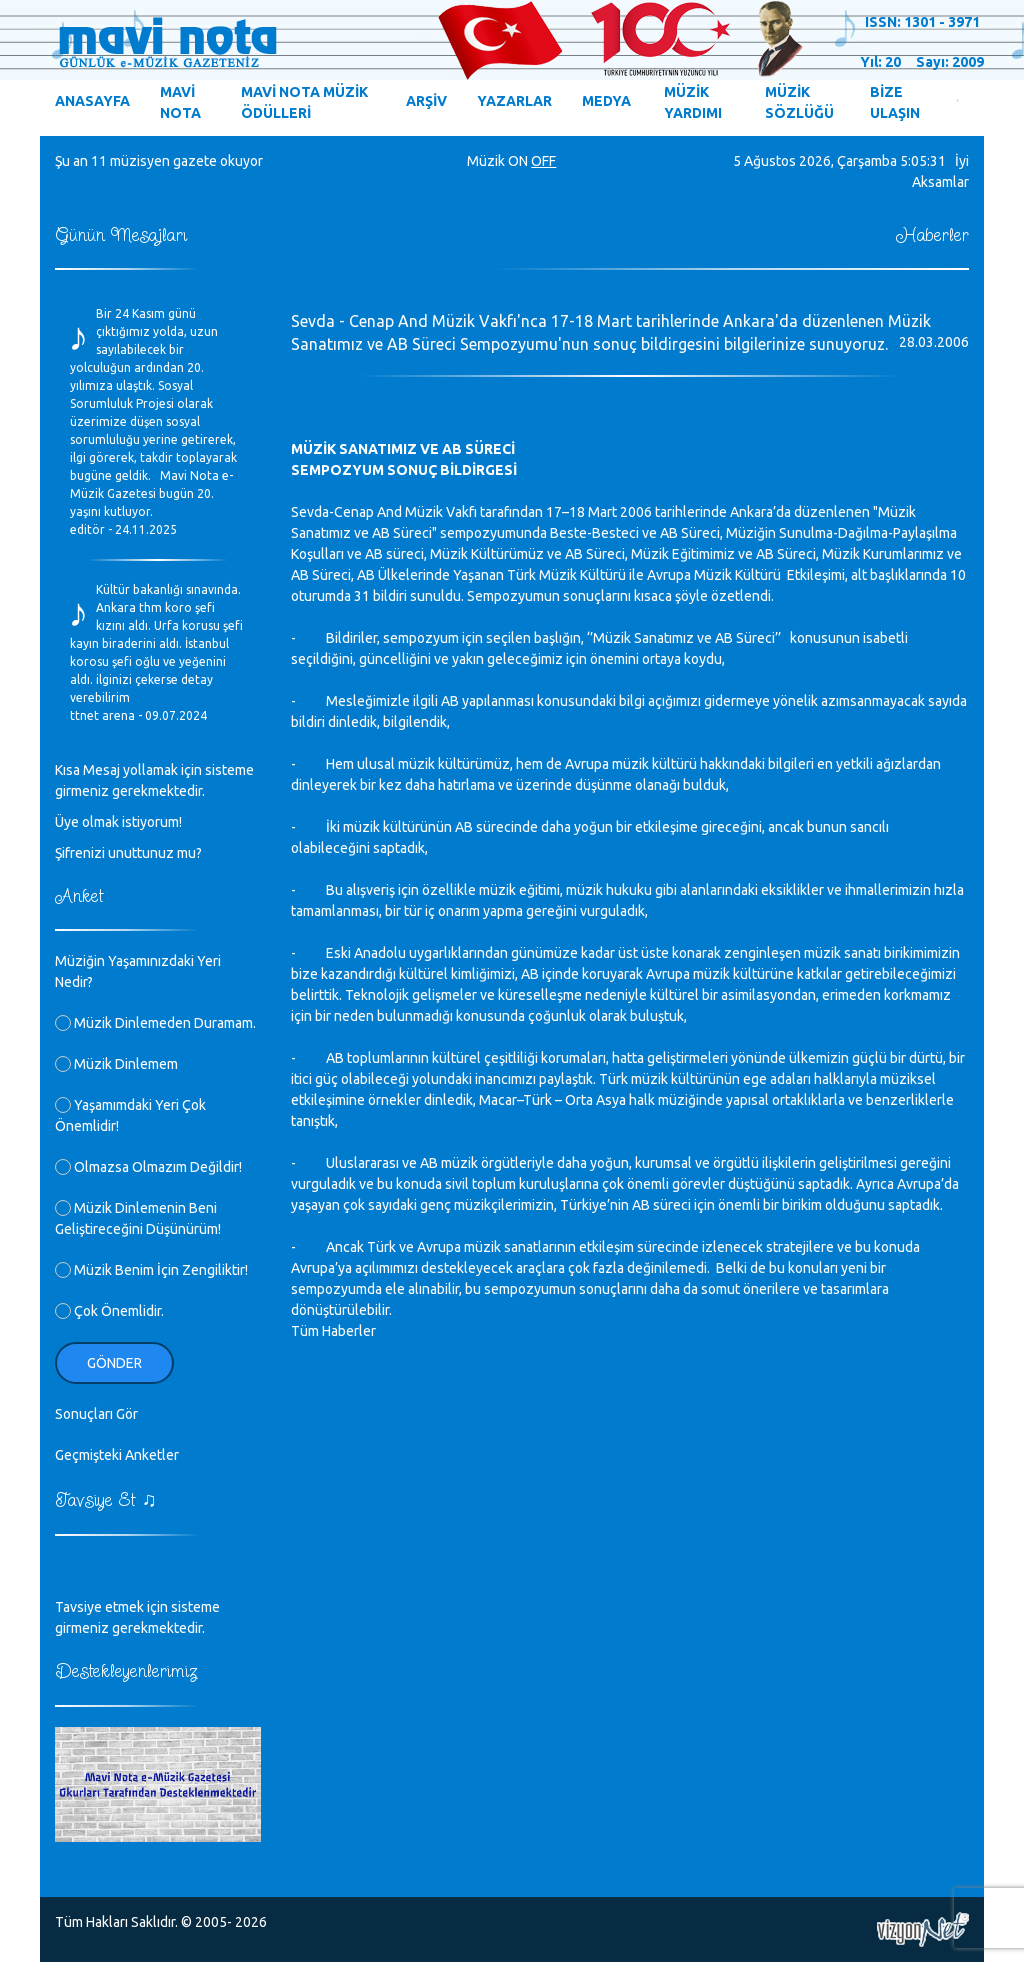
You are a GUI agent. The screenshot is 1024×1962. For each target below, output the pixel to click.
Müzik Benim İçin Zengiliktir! (151, 1270)
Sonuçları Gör (96, 1414)
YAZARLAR (514, 101)
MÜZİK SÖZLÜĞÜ (799, 102)
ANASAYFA (92, 101)
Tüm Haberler (333, 1331)
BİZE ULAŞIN (895, 102)
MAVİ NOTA (180, 102)
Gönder (114, 1363)
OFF (543, 161)
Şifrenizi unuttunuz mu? (128, 853)
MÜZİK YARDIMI (693, 102)
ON (518, 161)
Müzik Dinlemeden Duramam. (155, 1023)
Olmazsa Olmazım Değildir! (148, 1167)
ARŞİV (426, 101)
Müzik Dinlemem (116, 1064)
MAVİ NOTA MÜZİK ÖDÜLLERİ (304, 102)
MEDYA (606, 101)
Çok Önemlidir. (109, 1311)
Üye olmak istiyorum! (118, 822)
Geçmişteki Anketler (117, 1455)
